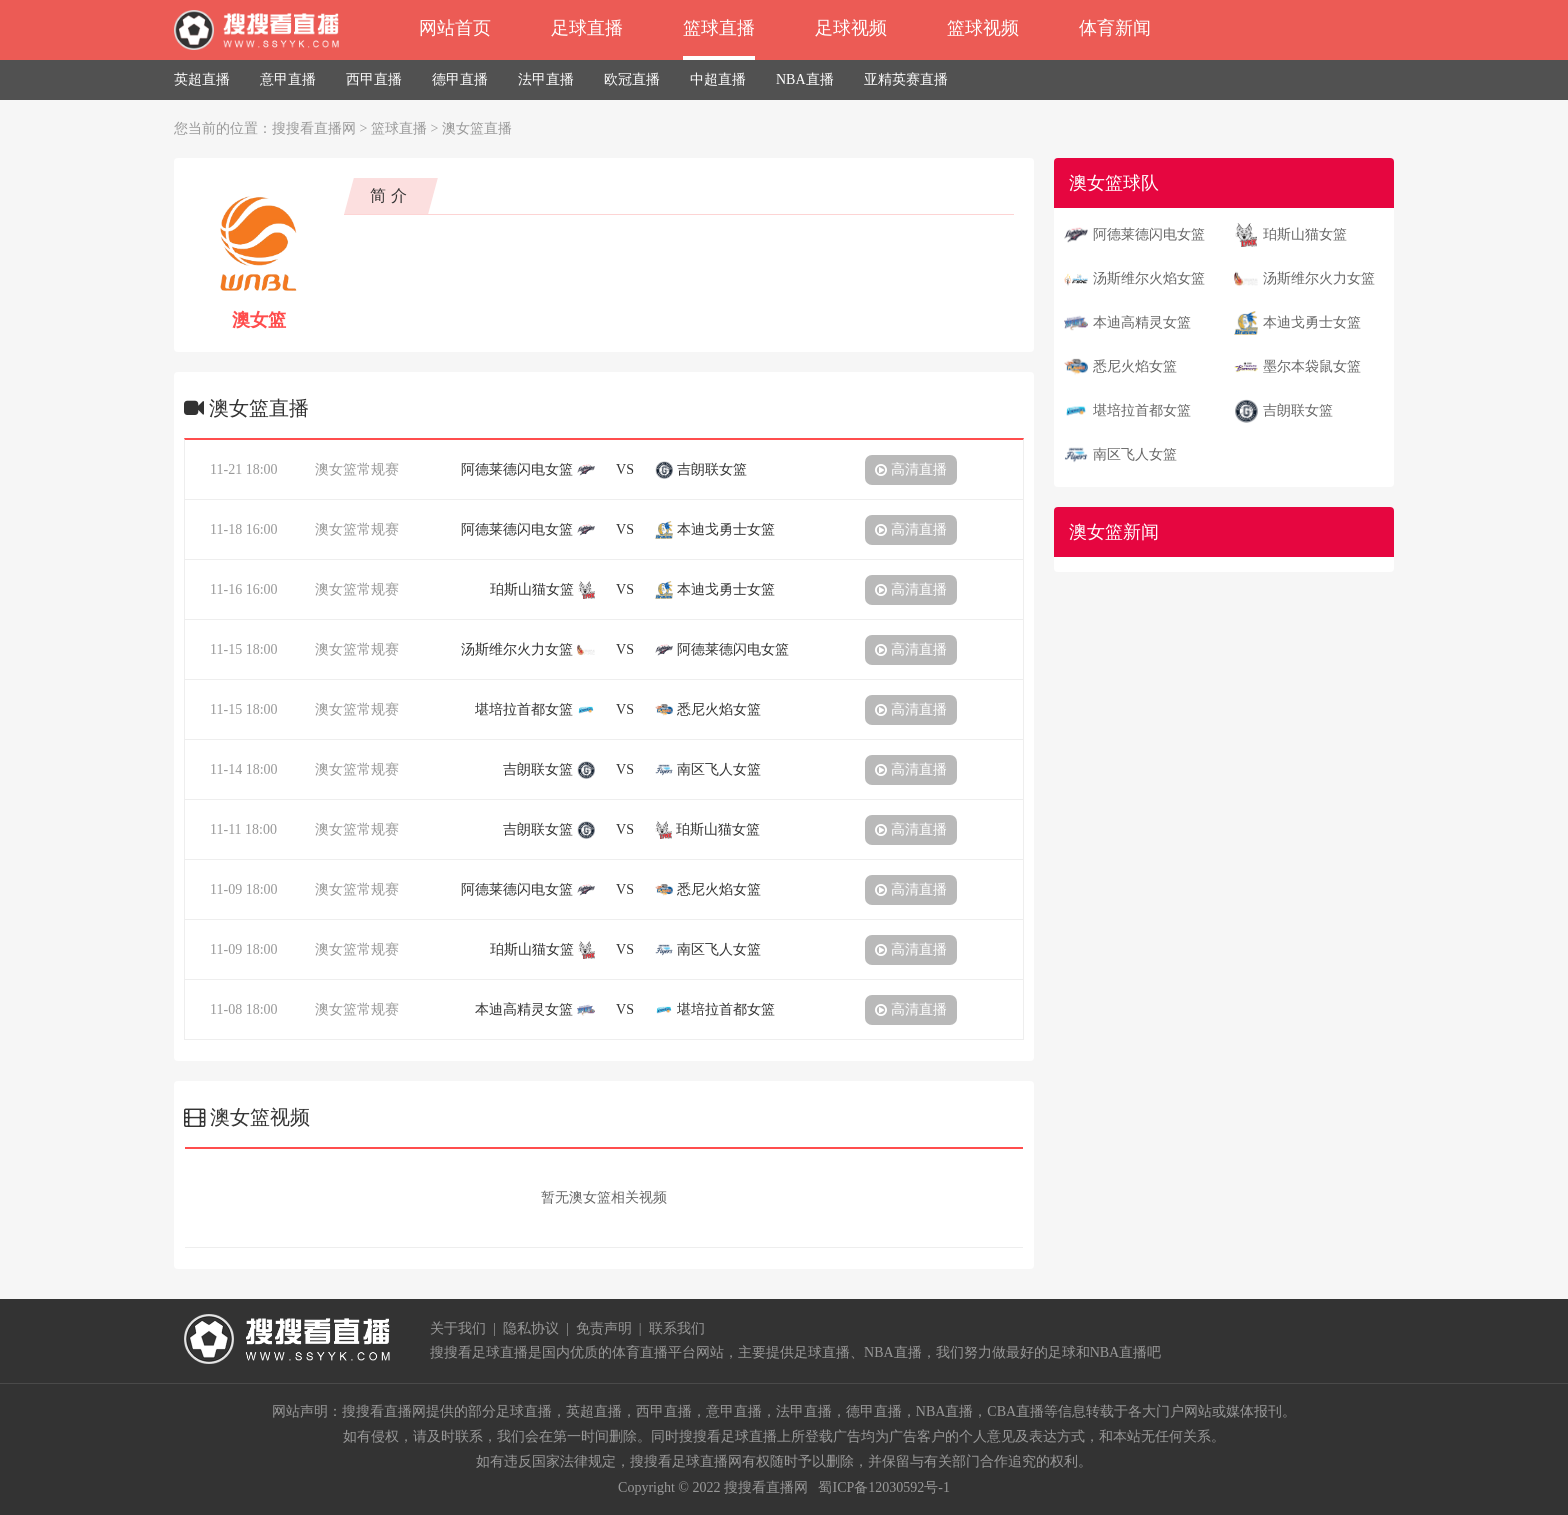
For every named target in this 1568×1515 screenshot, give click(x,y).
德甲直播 (460, 79)
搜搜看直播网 (314, 128)
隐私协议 (531, 1328)
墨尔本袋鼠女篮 (1312, 366)
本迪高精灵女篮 (1142, 322)
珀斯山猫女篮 (1305, 234)
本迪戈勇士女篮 (1312, 322)
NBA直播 (805, 79)
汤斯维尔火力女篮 (1319, 278)
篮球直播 (719, 28)
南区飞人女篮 (1135, 454)
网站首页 (455, 28)
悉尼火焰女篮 (1135, 366)
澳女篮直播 (477, 128)
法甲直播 (546, 79)
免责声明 (604, 1328)
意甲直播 (288, 79)
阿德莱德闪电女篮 (1149, 234)
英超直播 (202, 79)
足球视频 (851, 28)
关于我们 (458, 1328)
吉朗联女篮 (1298, 410)
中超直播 (718, 79)
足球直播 (587, 28)
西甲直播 (374, 79)
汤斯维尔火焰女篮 (1149, 278)
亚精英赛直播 (906, 79)
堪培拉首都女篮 (1142, 410)
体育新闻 (1115, 28)
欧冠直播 (632, 79)
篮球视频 (983, 28)
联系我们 (677, 1328)
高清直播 (911, 469)
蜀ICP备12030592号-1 (883, 1487)
